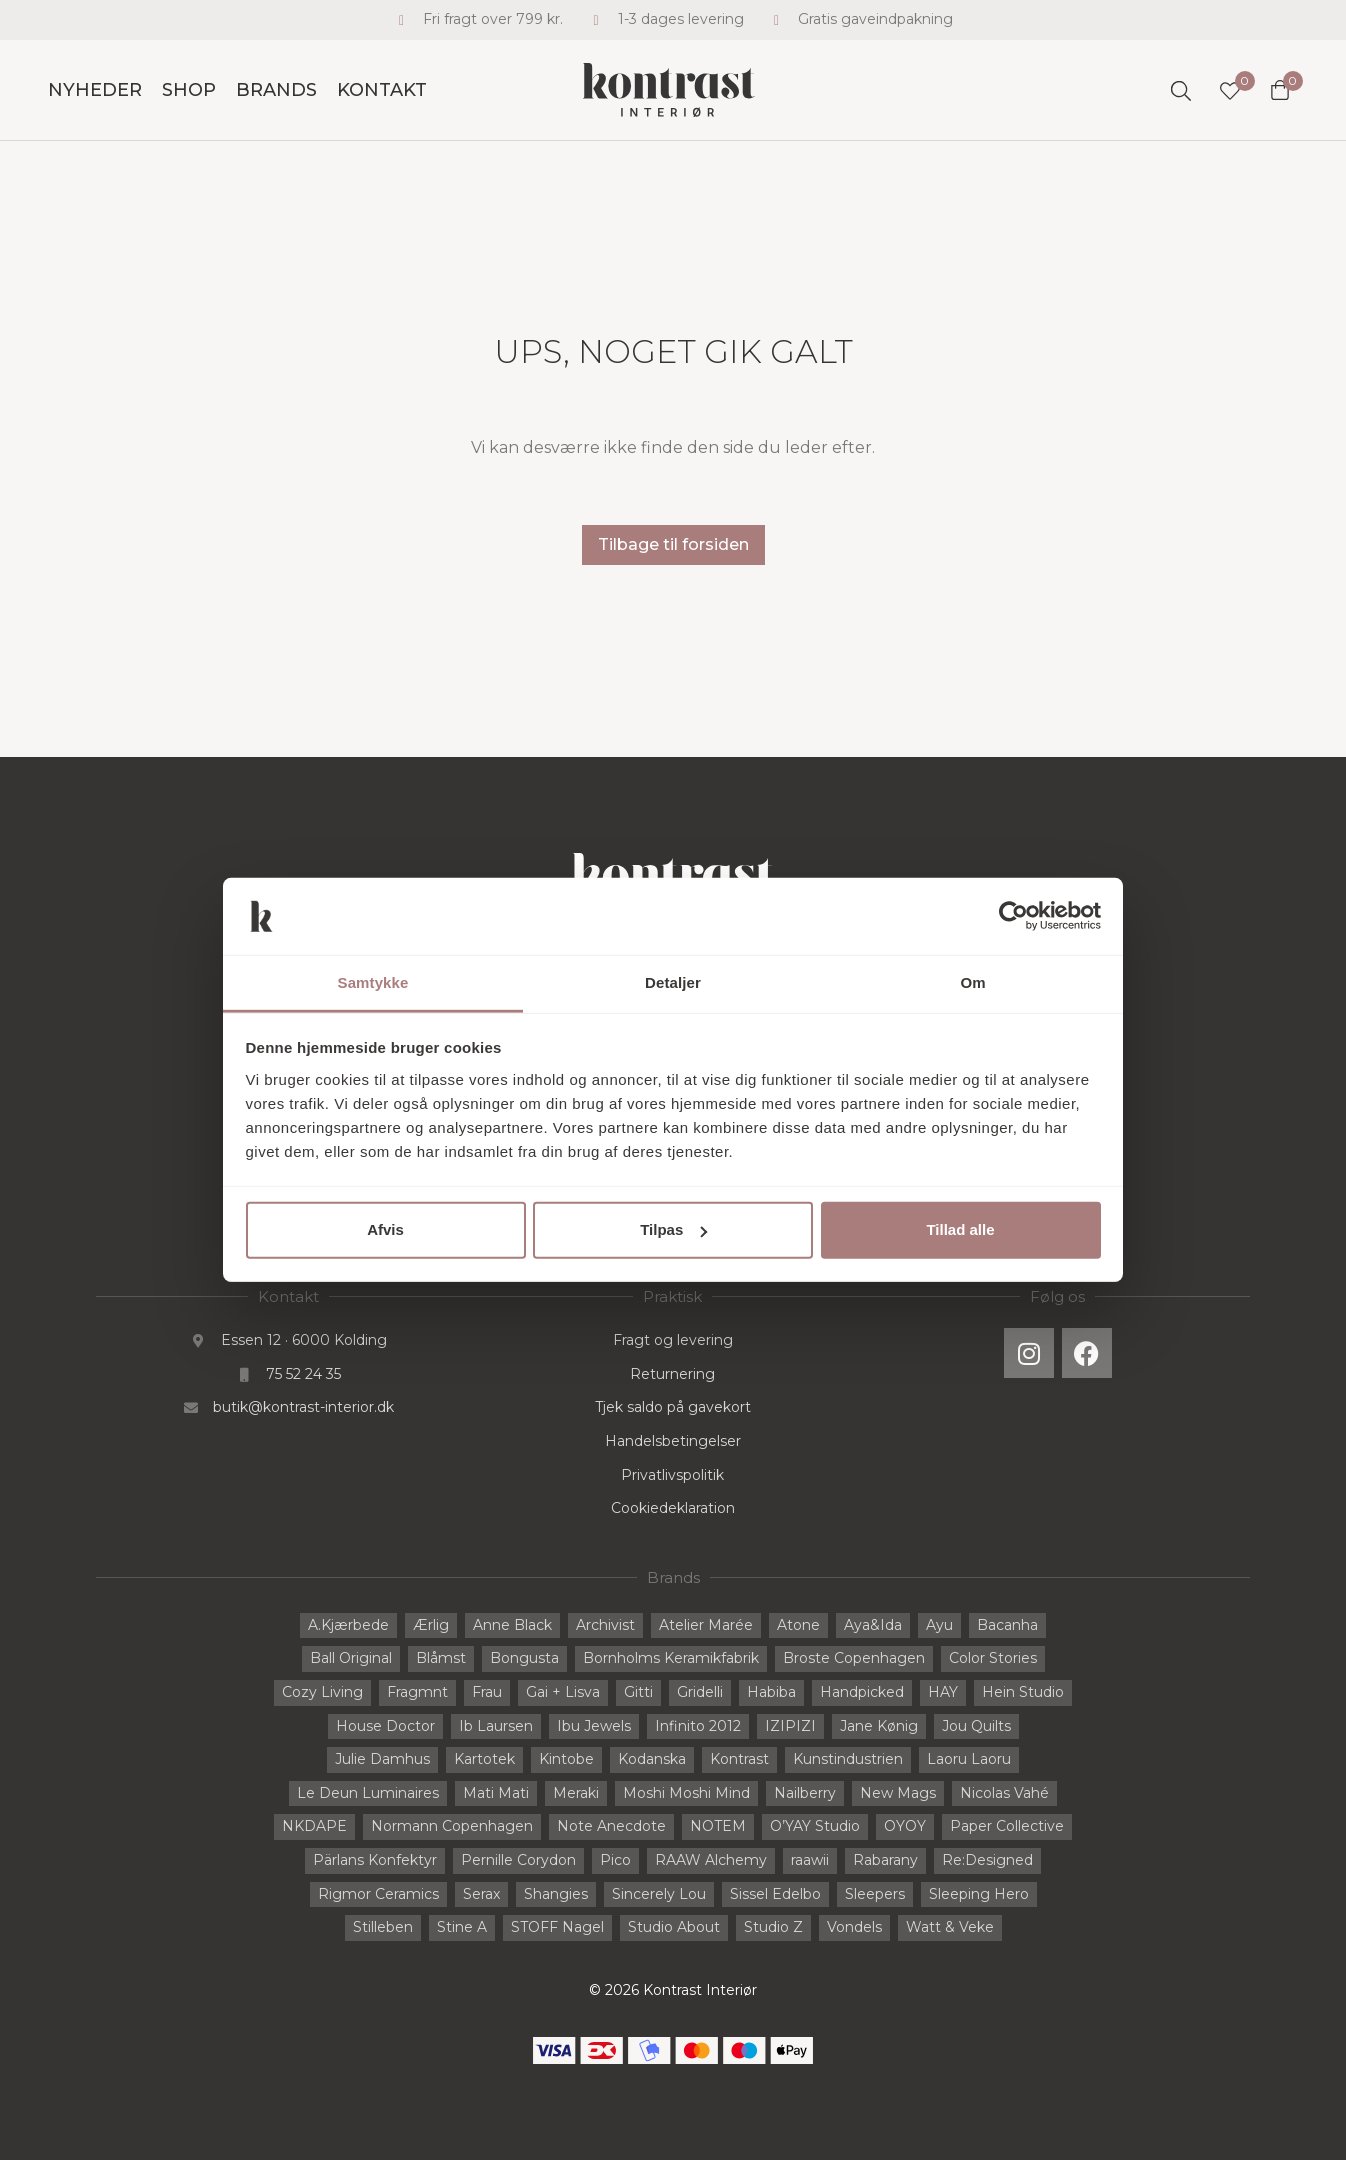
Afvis (385, 1229)
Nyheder (95, 90)
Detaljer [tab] (673, 982)
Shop (189, 90)
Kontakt (382, 90)
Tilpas (673, 1229)
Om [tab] (972, 982)
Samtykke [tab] (373, 982)
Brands (276, 90)
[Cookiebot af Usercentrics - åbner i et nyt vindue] (1013, 916)
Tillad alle (960, 1229)
